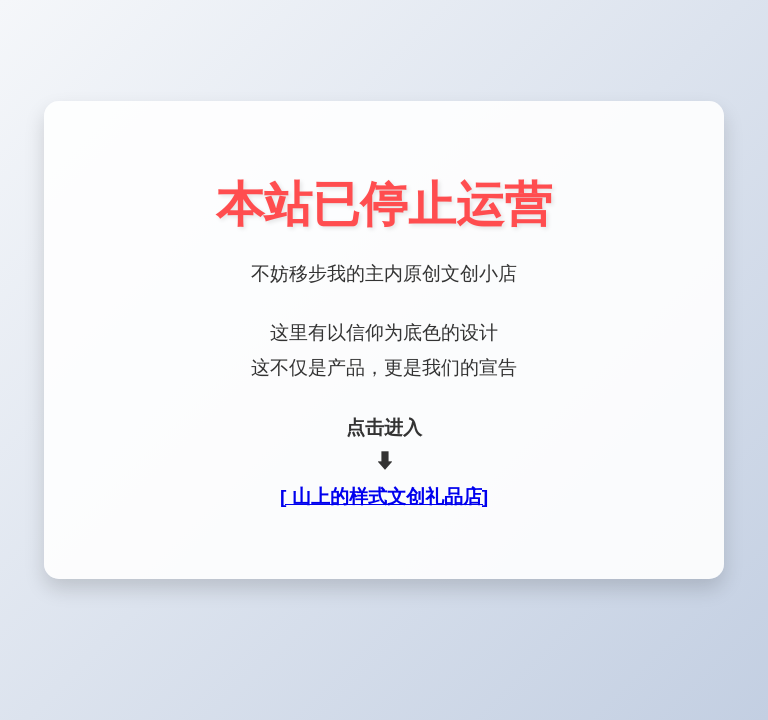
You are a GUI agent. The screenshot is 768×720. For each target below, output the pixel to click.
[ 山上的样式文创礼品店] (384, 496)
